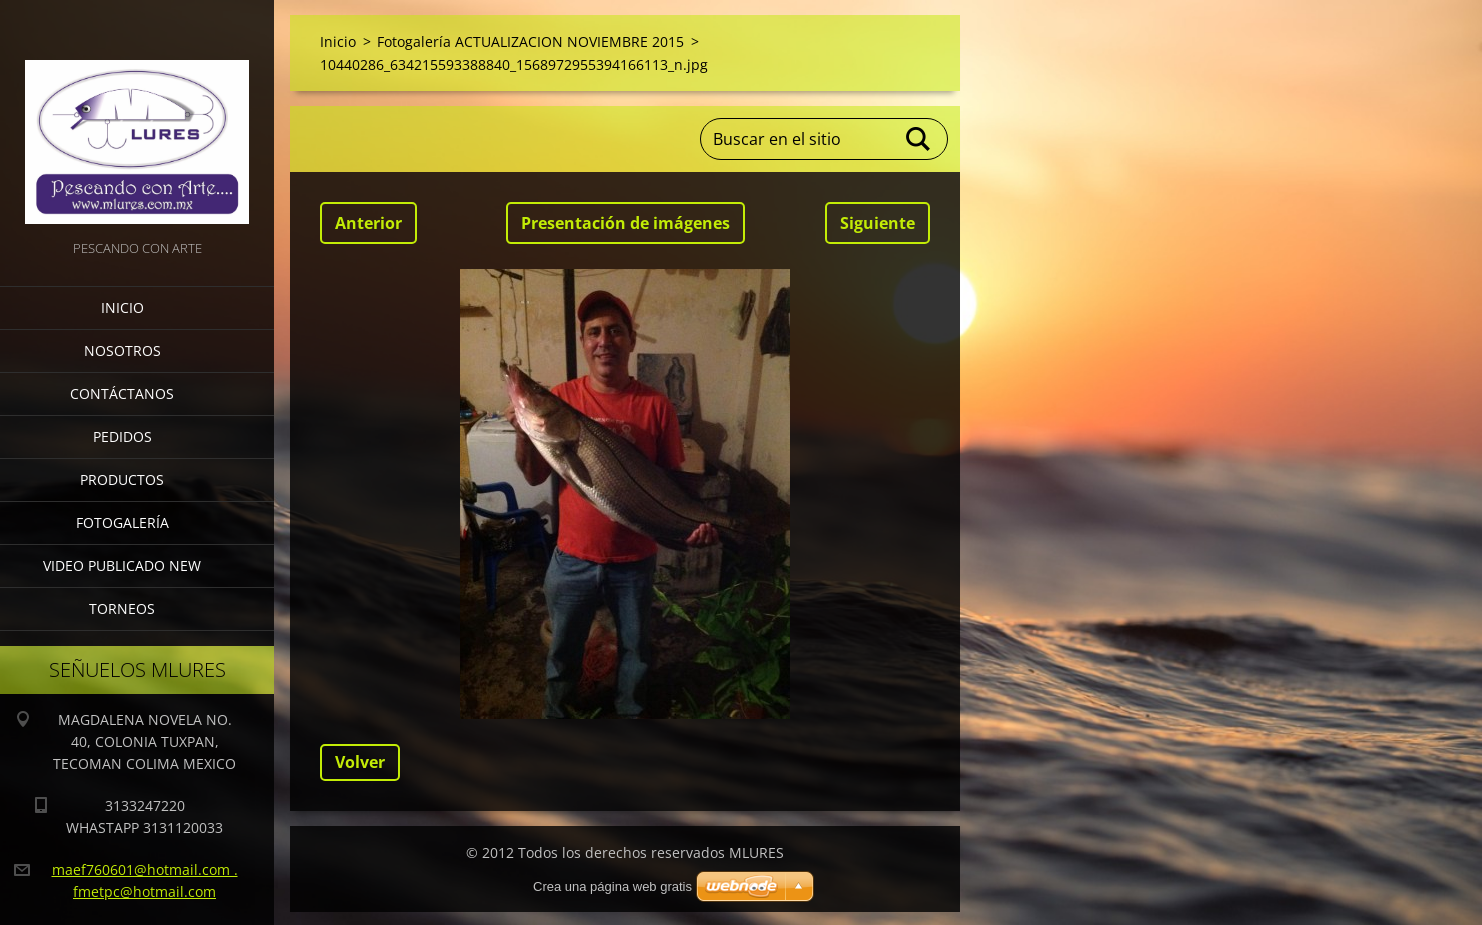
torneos (122, 608)
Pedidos (122, 436)
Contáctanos (122, 393)
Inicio (122, 307)
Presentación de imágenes (625, 223)
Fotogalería (122, 522)
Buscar (919, 139)
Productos (122, 479)
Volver (360, 762)
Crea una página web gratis (612, 886)
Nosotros (122, 350)
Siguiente (877, 223)
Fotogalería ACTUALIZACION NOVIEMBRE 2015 (530, 41)
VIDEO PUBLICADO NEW (122, 565)
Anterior (368, 223)
